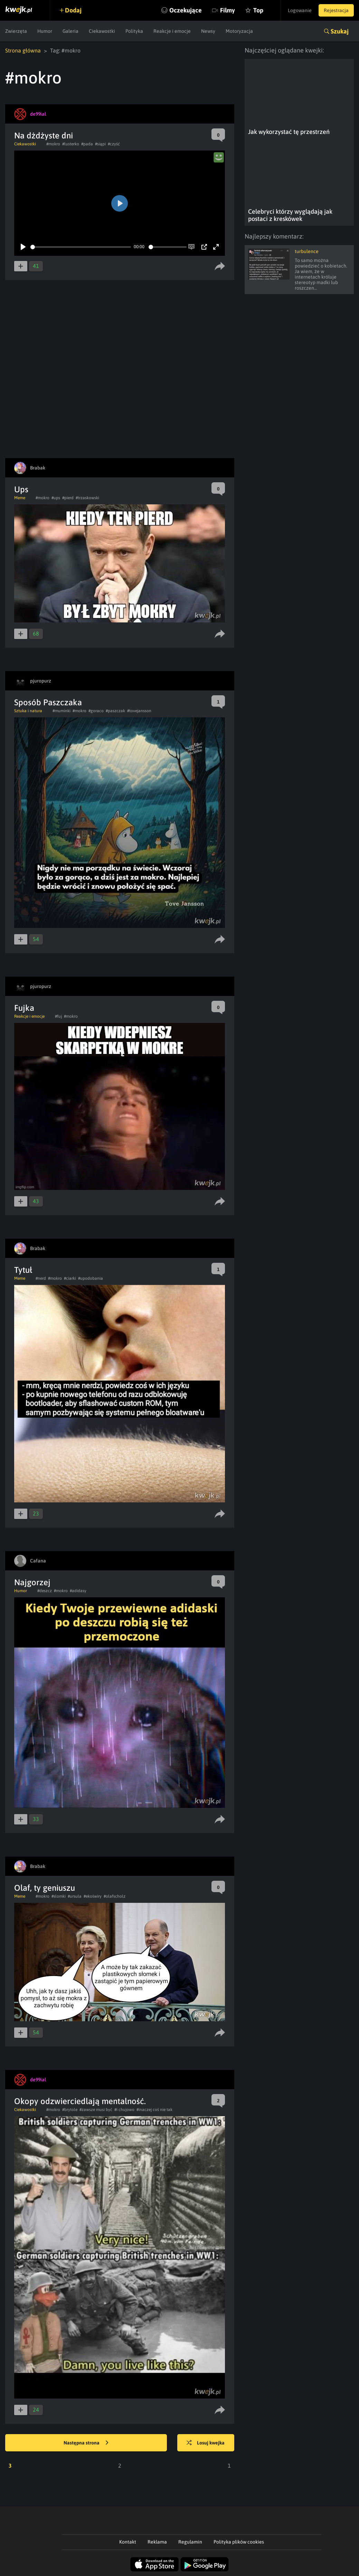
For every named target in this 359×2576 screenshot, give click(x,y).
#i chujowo (124, 2109)
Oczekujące (185, 10)
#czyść (114, 144)
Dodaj (73, 10)
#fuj (58, 1016)
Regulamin (190, 2542)
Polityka (134, 31)
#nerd (41, 1278)
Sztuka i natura (28, 710)
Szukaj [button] (340, 31)
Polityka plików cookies (239, 2542)
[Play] (23, 246)
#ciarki (70, 1278)
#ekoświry (93, 1896)
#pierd (68, 497)
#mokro (53, 144)
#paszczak (115, 710)
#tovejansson (139, 710)
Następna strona (86, 2443)
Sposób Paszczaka (48, 702)
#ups (55, 497)
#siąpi (100, 144)
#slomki (58, 1896)
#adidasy (78, 1590)
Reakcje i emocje (172, 31)
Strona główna (23, 50)
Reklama (157, 2542)
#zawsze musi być (95, 2109)
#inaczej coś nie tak (154, 2109)
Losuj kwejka (206, 2443)
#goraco (96, 710)
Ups (21, 489)
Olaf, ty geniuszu (44, 1887)
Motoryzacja (239, 31)
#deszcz (44, 1590)
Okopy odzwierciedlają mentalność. (80, 2101)
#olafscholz (114, 1896)
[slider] (80, 247)
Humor (44, 31)
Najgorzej (32, 1582)
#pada (87, 144)
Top (258, 10)
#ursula (75, 1896)
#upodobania (90, 1278)
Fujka (24, 1008)
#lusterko (70, 144)
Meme (19, 497)
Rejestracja (336, 10)
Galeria (70, 31)
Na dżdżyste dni (43, 135)
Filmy (227, 10)
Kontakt (127, 2542)
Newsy (208, 31)
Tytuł (23, 1270)
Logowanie (300, 10)
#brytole (69, 2109)
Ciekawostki (102, 31)
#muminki (61, 710)
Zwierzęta (16, 31)
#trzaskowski (87, 497)
